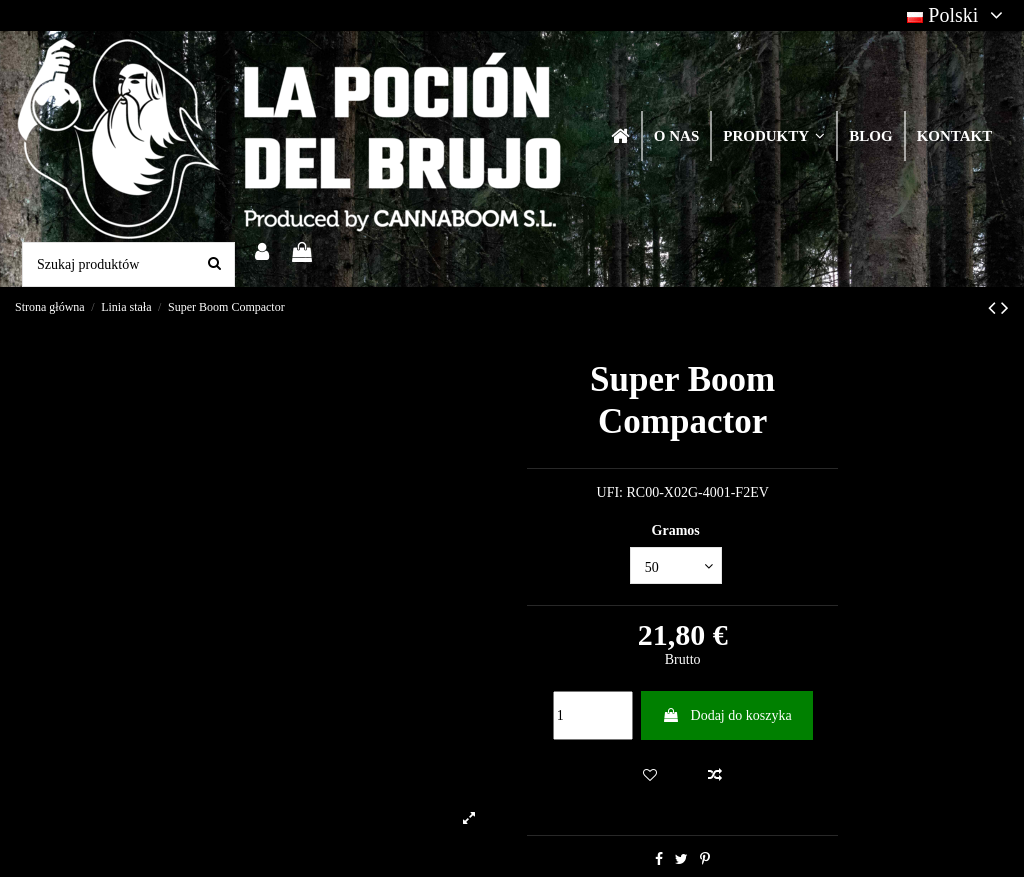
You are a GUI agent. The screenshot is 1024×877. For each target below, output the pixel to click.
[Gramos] (676, 565)
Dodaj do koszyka (727, 715)
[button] (773, 136)
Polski (958, 15)
